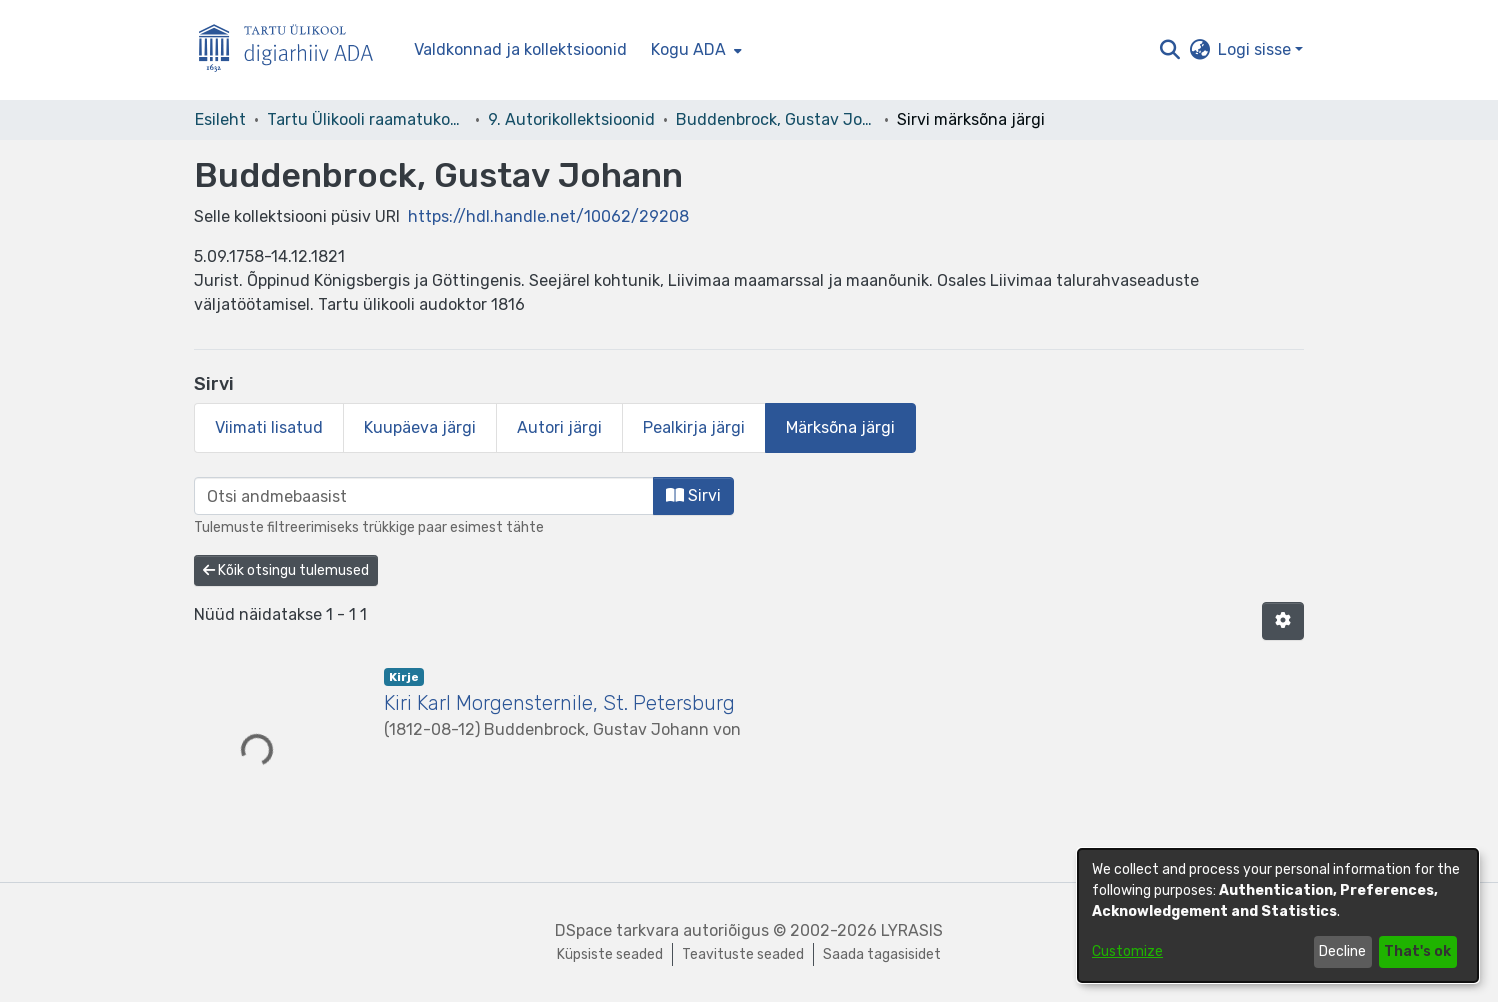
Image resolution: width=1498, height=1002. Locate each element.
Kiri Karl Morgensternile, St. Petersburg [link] (559, 703)
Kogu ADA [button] (688, 49)
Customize (1127, 951)
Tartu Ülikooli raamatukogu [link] (367, 119)
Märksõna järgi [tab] (840, 427)
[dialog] (1278, 915)
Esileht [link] (220, 119)
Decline (1342, 951)
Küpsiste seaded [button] (610, 954)
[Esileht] (294, 50)
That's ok (1417, 951)
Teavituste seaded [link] (743, 954)
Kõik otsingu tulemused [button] (286, 570)
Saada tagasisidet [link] (882, 954)
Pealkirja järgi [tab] (694, 427)
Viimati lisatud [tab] (269, 427)
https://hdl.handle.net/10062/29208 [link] (548, 216)
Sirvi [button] (693, 495)
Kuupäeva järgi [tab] (420, 427)
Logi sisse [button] (1256, 49)
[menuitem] (694, 50)
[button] (1169, 50)
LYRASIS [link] (912, 930)
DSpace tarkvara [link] (617, 930)
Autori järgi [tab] (559, 427)
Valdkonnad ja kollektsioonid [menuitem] (520, 49)
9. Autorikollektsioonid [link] (571, 119)
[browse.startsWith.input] (424, 496)
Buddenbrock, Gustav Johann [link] (776, 119)
